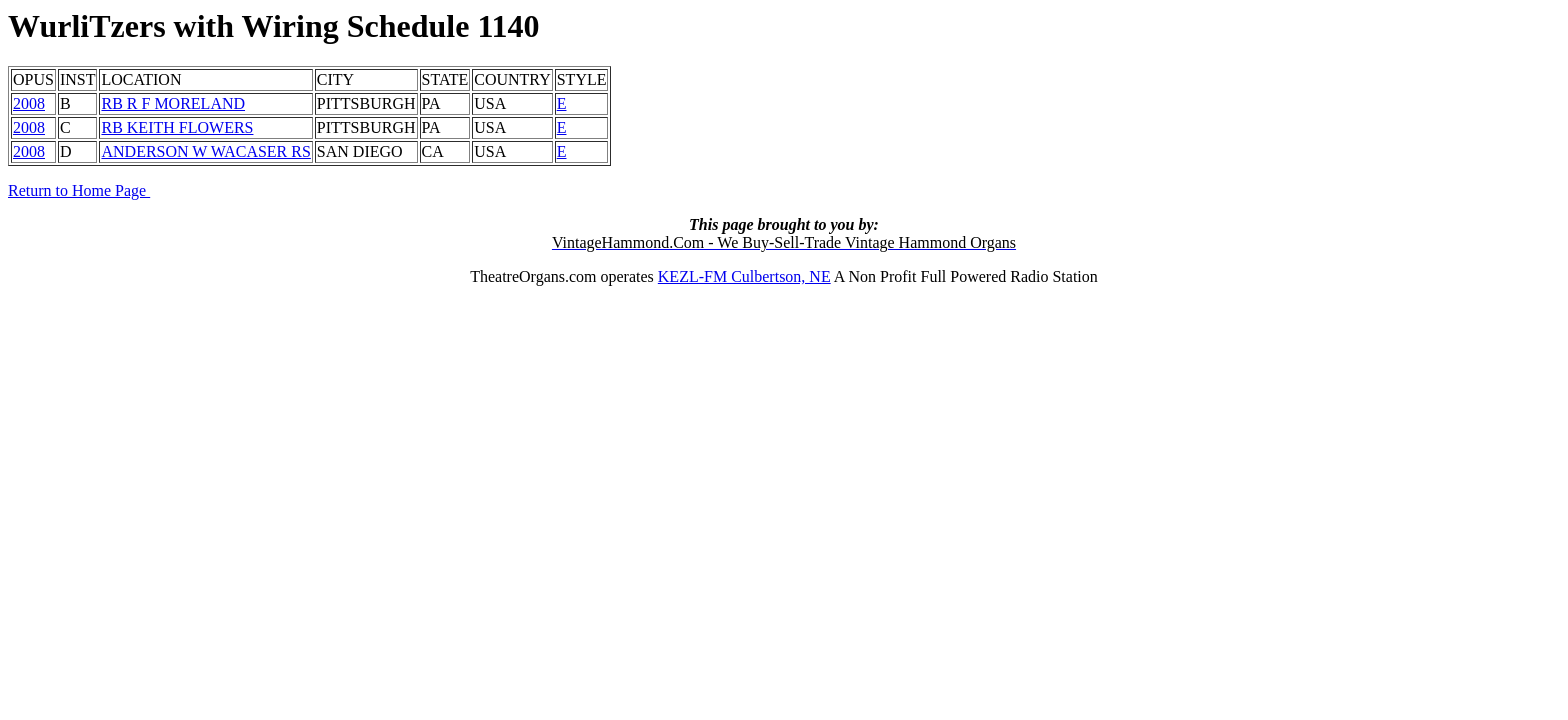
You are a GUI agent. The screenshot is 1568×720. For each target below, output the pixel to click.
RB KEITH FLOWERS (177, 127)
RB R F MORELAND (173, 103)
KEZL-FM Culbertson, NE (744, 276)
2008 (29, 103)
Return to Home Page (79, 190)
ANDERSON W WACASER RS (205, 151)
